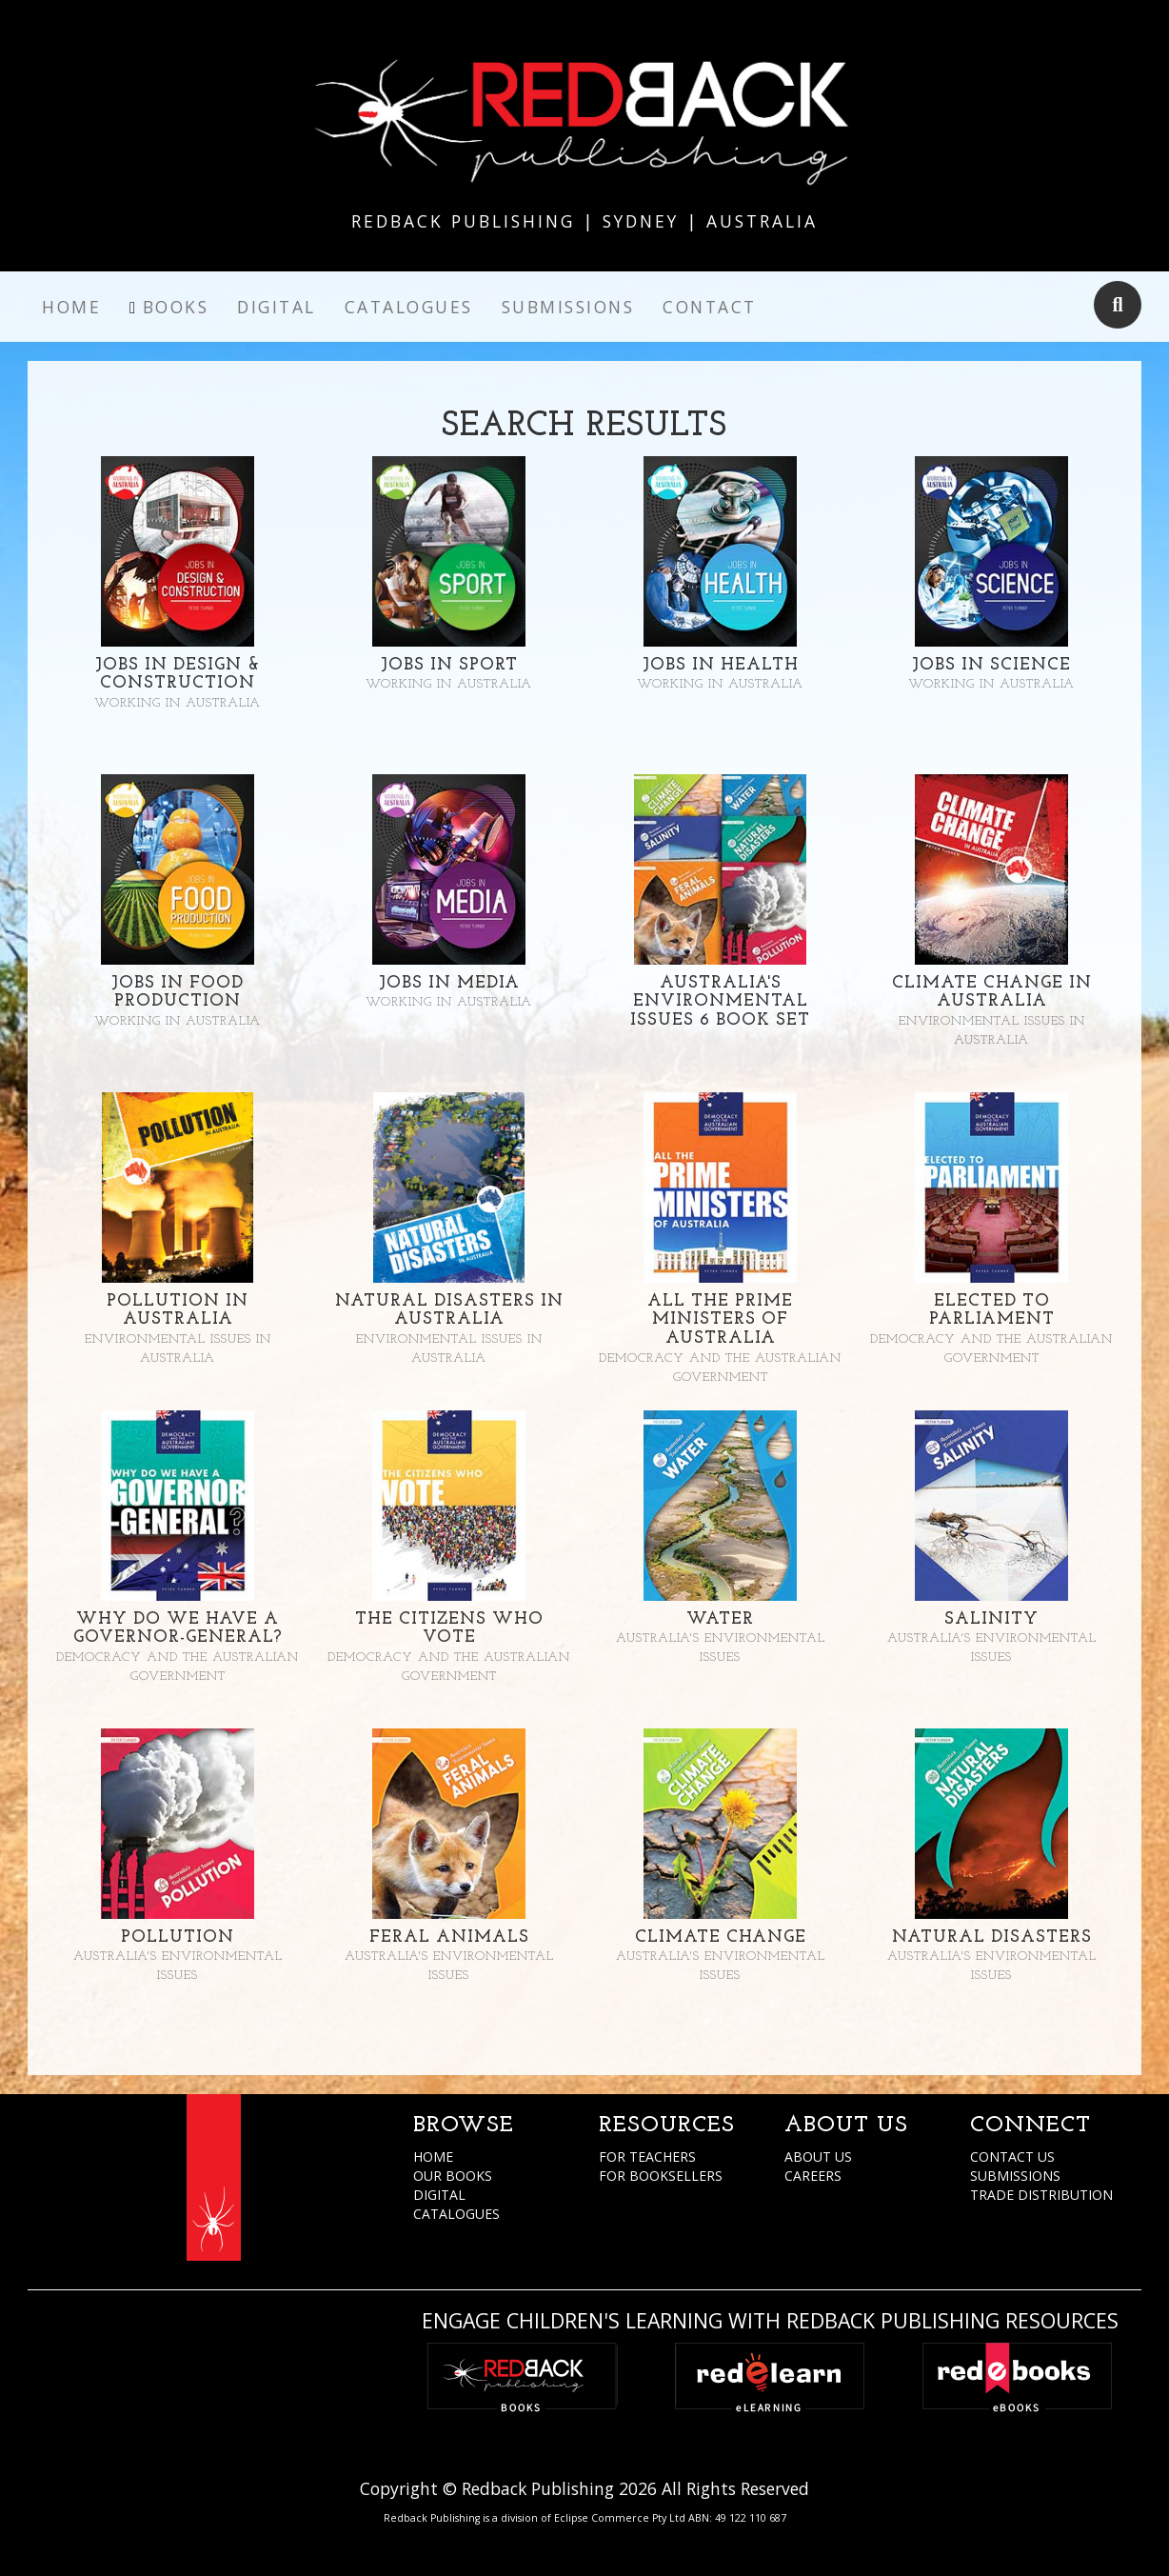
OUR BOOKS (452, 2176)
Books (176, 306)
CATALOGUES (456, 2214)
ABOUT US (818, 2156)
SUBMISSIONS (1015, 2176)
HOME (433, 2156)
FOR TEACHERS (647, 2156)
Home (71, 306)
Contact (710, 306)
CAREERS (813, 2176)
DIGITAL (439, 2195)
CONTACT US (1012, 2156)
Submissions (568, 306)
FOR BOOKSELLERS (661, 2176)
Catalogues (409, 306)
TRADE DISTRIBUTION (1041, 2195)
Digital (276, 306)
